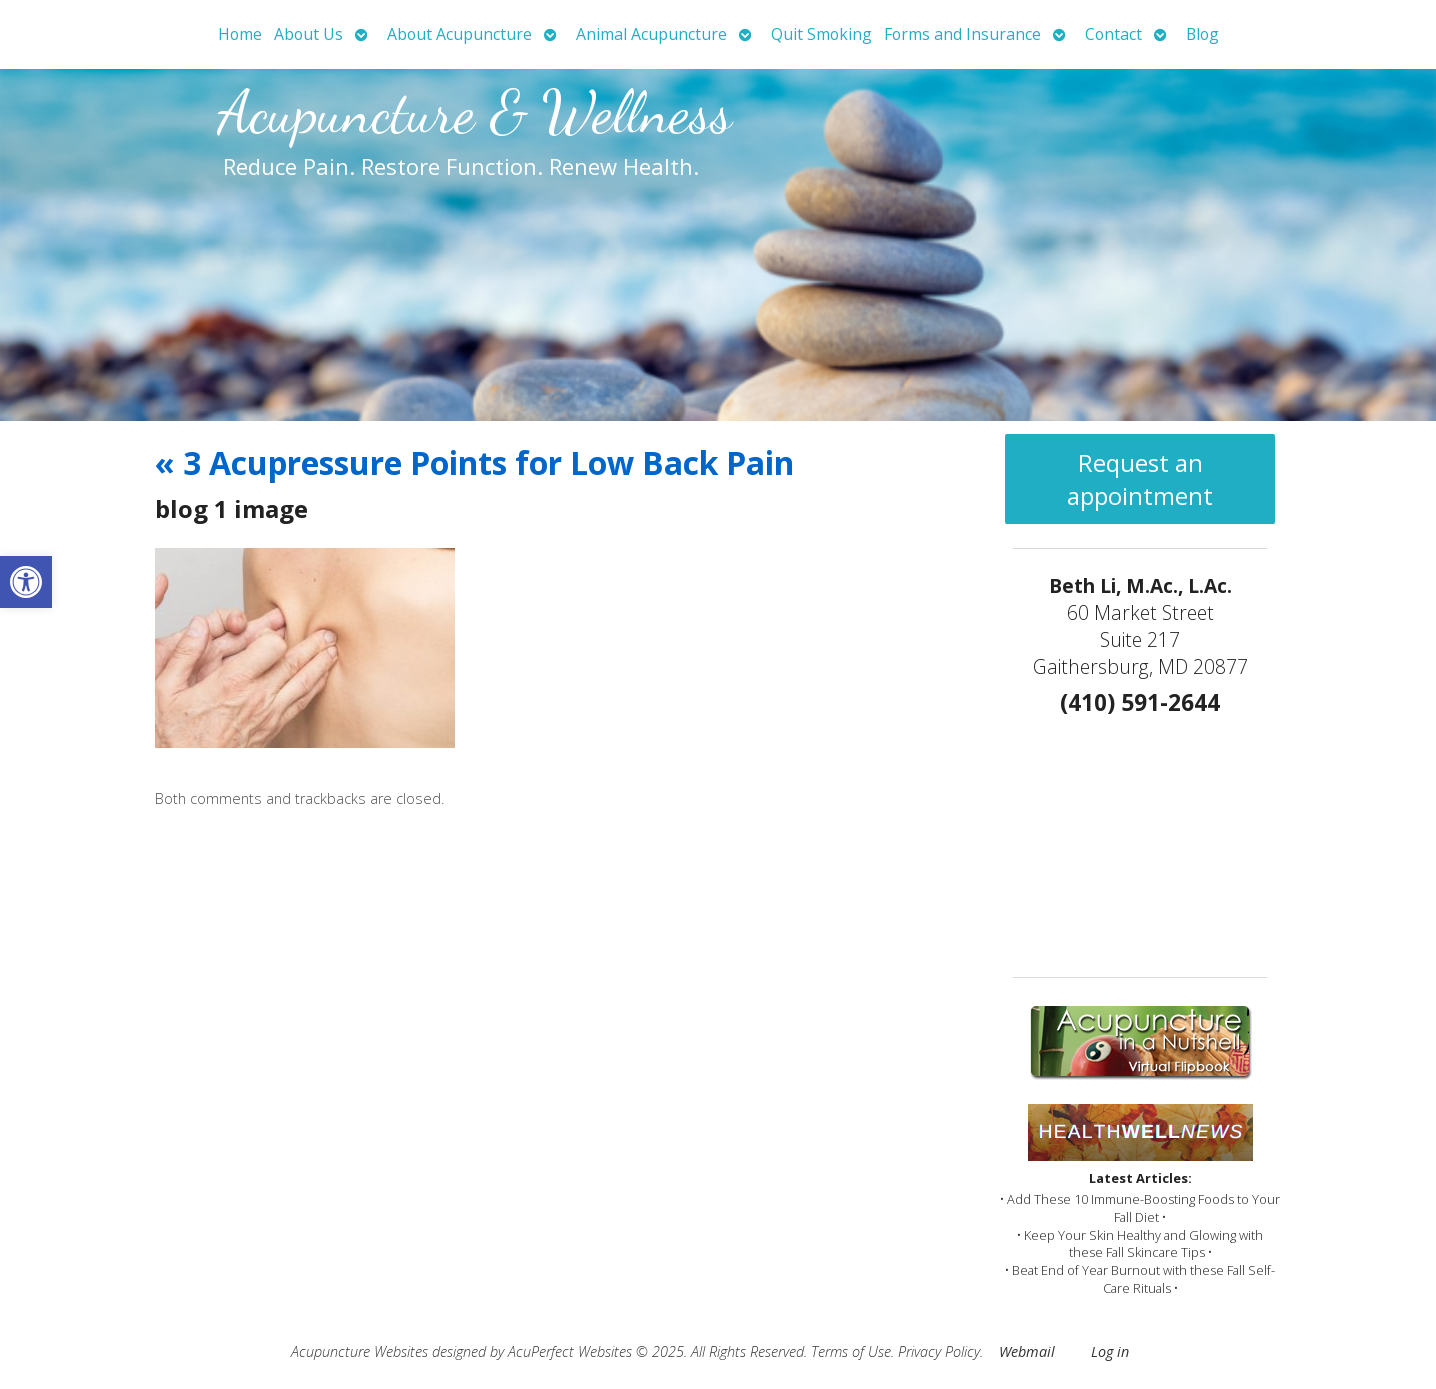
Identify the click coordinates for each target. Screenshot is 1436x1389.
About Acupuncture (459, 34)
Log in (1110, 1351)
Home (240, 34)
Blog (1202, 34)
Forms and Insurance (962, 34)
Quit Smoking (821, 34)
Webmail (1027, 1351)
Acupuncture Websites (359, 1351)
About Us (308, 34)
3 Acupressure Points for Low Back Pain (474, 462)
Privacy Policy (939, 1351)
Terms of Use (851, 1351)
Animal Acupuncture (651, 34)
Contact (1113, 34)
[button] (26, 582)
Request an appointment (1140, 479)
